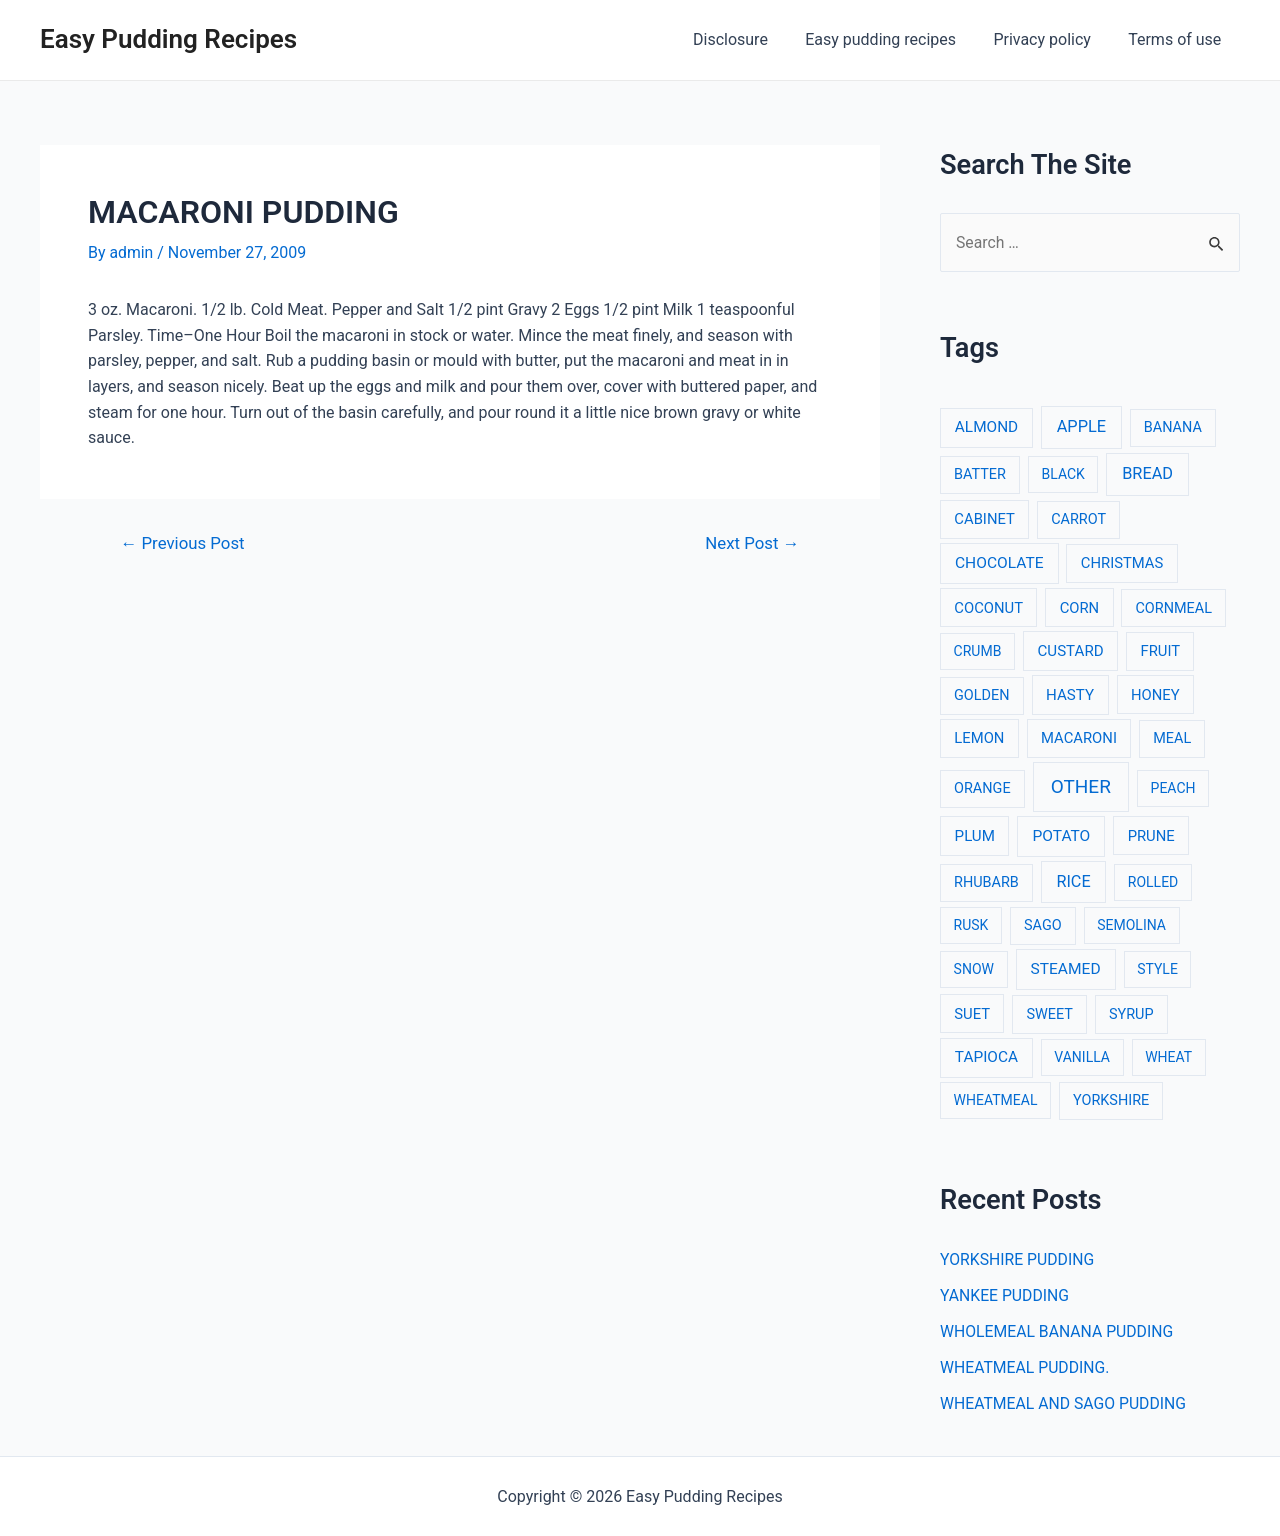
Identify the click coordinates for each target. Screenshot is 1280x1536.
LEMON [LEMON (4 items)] (979, 739)
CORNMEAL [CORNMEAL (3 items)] (1173, 608)
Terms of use (1177, 39)
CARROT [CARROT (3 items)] (1078, 520)
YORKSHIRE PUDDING (1018, 1259)
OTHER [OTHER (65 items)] (1081, 786)
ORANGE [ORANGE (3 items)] (982, 788)
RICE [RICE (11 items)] (1073, 881)
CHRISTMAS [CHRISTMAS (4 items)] (1122, 563)
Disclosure (749, 39)
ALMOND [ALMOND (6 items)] (986, 428)
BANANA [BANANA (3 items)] (1173, 428)
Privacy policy (1050, 39)
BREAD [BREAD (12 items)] (1147, 474)
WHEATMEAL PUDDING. (1026, 1367)
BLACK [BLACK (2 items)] (1063, 475)
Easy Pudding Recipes (168, 39)
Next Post (751, 542)
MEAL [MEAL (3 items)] (1172, 739)
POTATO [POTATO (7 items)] (1061, 836)
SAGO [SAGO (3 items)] (1043, 926)
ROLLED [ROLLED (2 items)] (1153, 882)
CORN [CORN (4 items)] (1080, 608)
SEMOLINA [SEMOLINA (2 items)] (1131, 926)
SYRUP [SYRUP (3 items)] (1131, 1014)
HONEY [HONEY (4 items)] (1155, 695)
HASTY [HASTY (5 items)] (1070, 695)
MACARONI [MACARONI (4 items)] (1079, 739)
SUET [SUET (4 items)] (972, 1014)
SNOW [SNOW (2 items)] (974, 970)
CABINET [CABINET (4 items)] (984, 520)
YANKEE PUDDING (1005, 1295)
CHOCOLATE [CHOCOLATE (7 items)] (999, 563)
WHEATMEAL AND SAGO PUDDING (1065, 1403)
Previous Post (184, 542)
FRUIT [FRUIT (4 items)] (1161, 651)
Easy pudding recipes (893, 39)
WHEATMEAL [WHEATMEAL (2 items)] (996, 1101)
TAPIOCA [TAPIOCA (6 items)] (986, 1058)
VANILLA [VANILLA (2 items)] (1082, 1058)
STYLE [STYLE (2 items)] (1157, 970)
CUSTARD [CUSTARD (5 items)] (1071, 651)
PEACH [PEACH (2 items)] (1173, 788)
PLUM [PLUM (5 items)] (975, 836)
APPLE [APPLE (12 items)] (1081, 427)
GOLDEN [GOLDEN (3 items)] (982, 695)
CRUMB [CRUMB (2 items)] (978, 651)
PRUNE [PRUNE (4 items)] (1151, 836)
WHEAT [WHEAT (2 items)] (1168, 1058)
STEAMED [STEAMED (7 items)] (1066, 970)
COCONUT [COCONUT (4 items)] (988, 608)
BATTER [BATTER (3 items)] (980, 475)
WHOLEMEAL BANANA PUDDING (1058, 1331)
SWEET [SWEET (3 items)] (1049, 1014)
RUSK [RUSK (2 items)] (971, 926)
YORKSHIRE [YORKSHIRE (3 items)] (1111, 1101)
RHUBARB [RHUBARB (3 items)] (986, 882)
